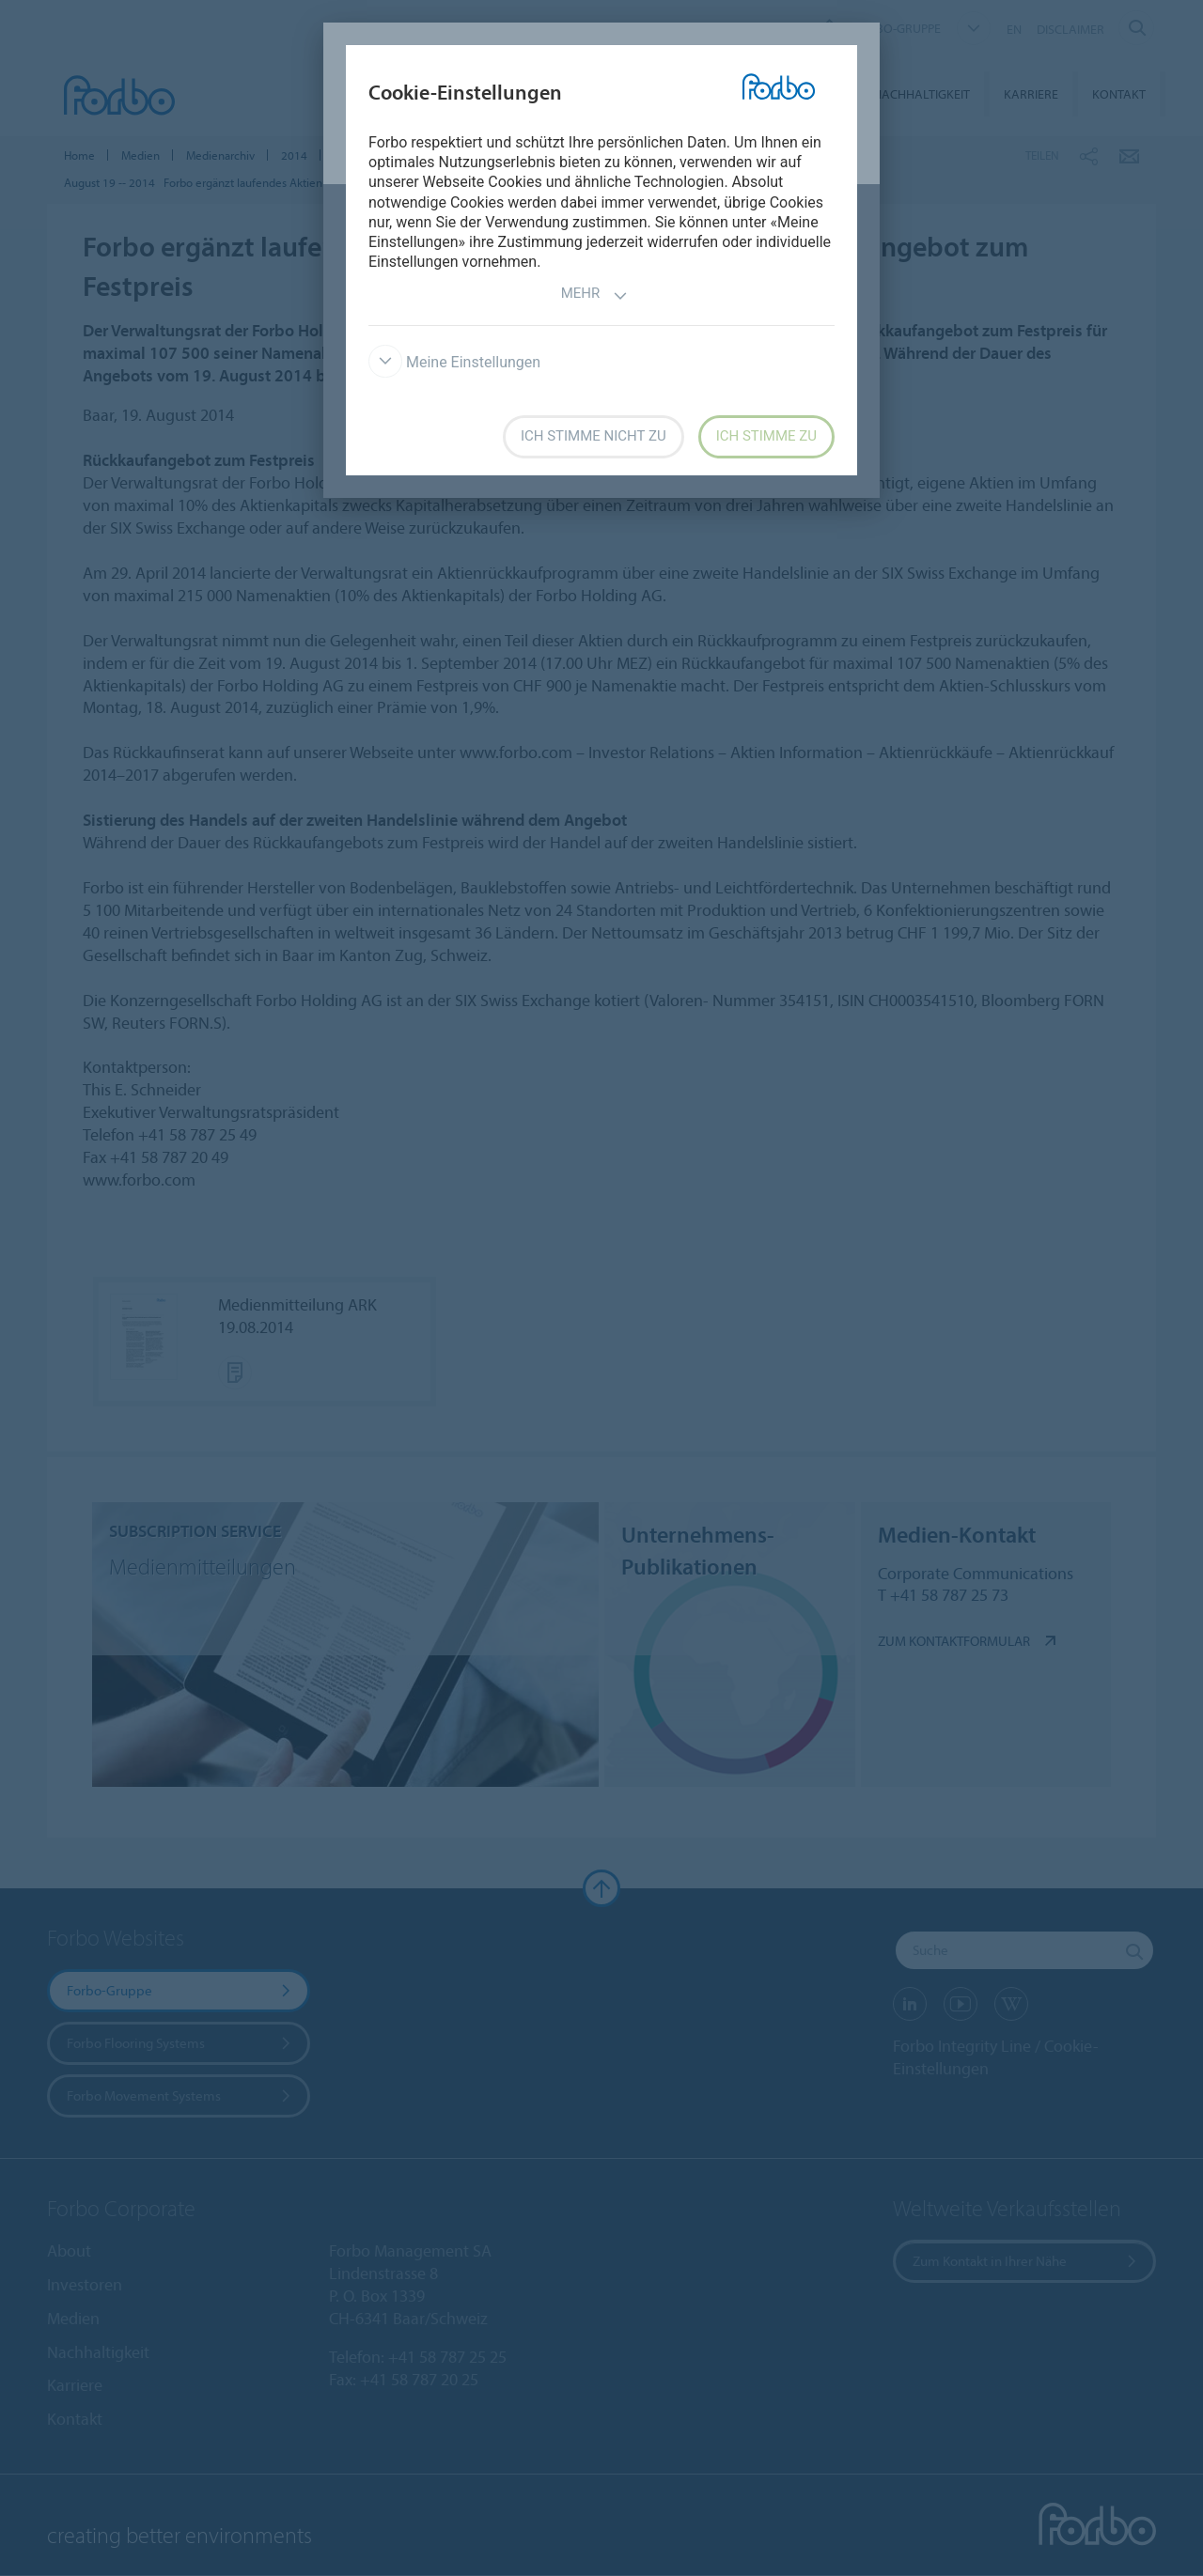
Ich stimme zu (766, 435)
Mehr (595, 295)
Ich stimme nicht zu (593, 435)
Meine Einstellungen (454, 362)
